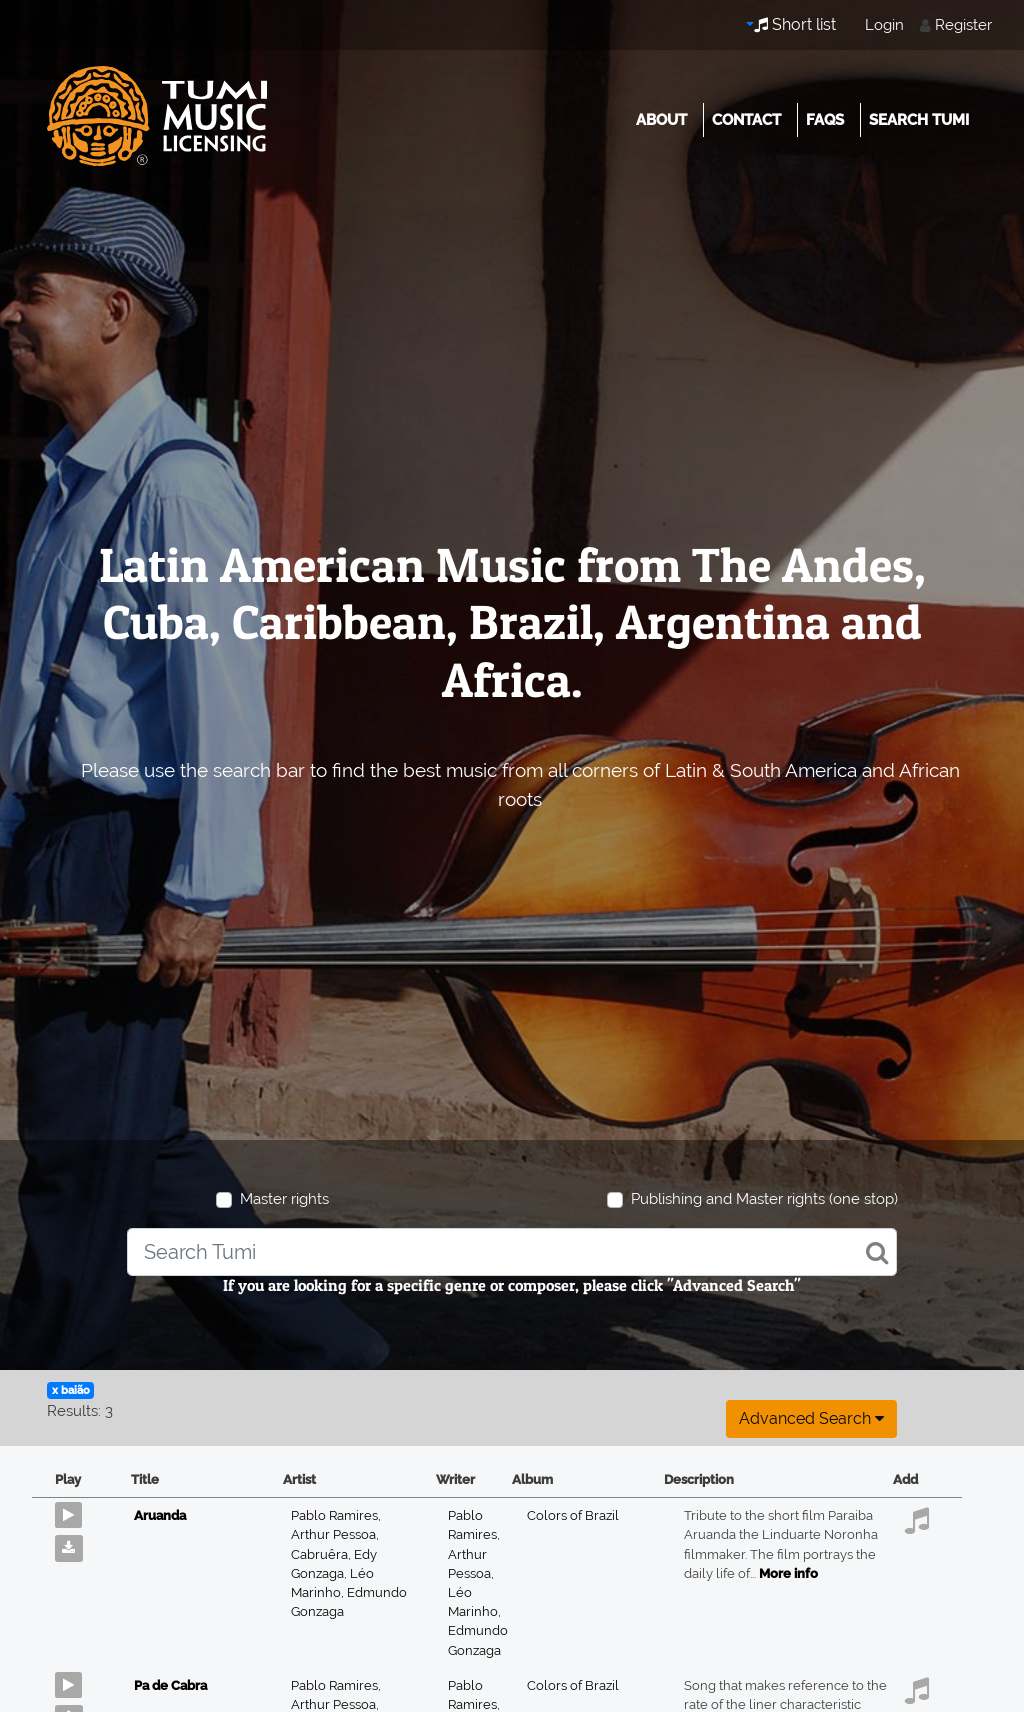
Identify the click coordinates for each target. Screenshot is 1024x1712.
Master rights (284, 1199)
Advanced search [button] (811, 1418)
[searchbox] (512, 1252)
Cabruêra (322, 1554)
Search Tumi (919, 120)
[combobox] (512, 1252)
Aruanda (160, 1515)
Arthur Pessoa (335, 1534)
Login (884, 25)
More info (788, 1573)
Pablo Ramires (336, 1515)
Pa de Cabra (170, 1685)
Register (963, 25)
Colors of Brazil (573, 1515)
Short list (795, 24)
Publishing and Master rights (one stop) (764, 1199)
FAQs (825, 120)
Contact (746, 120)
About (661, 120)
